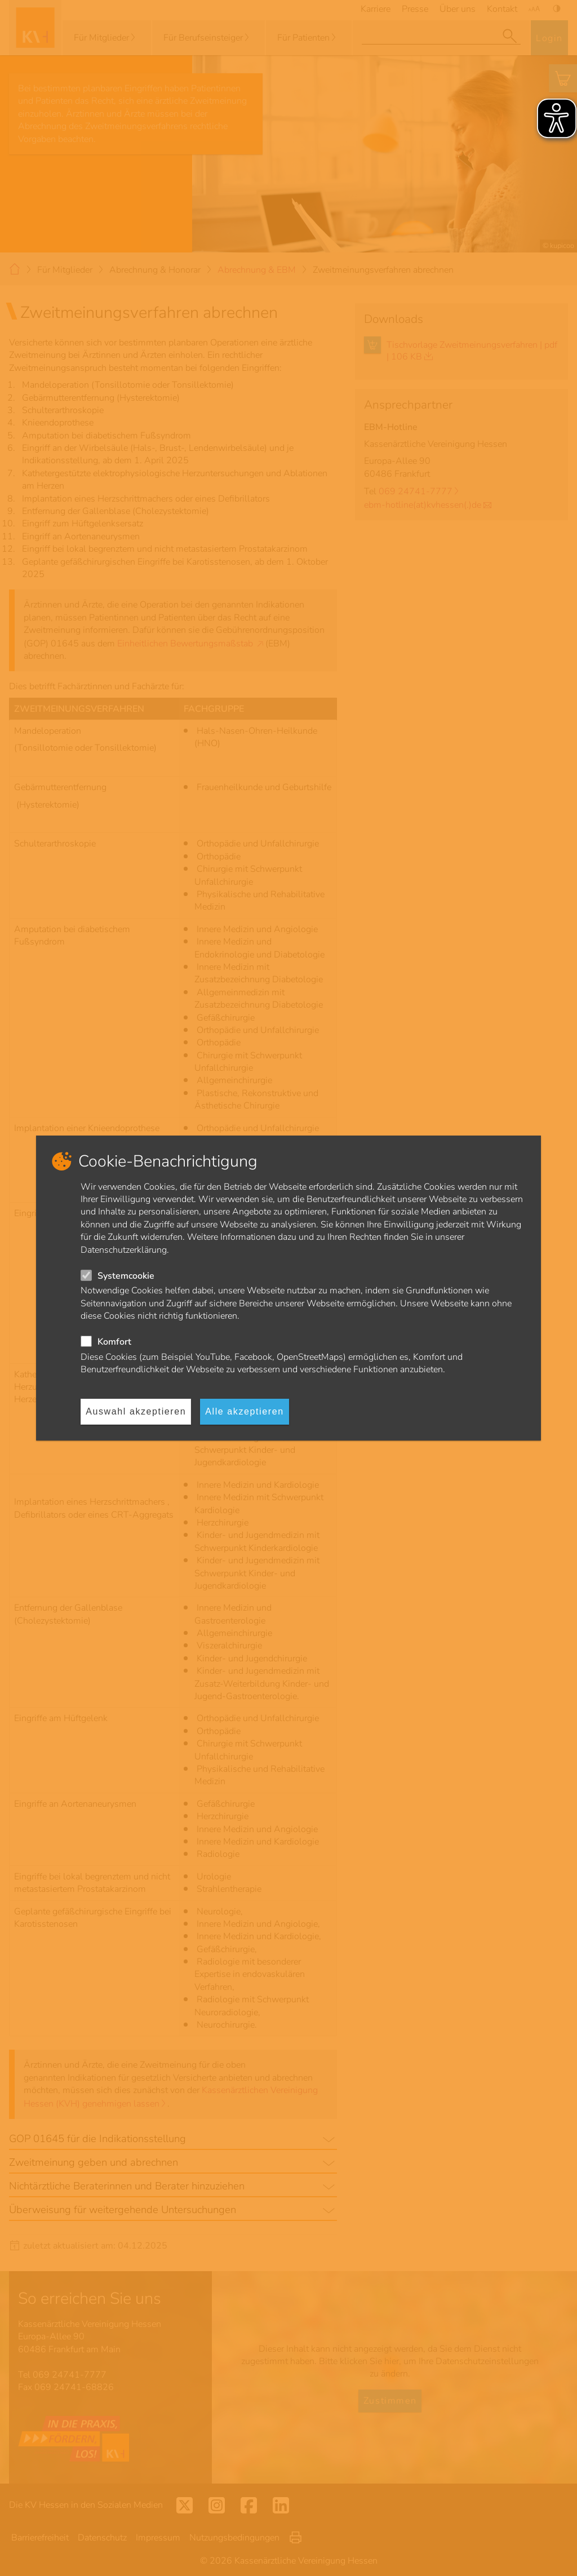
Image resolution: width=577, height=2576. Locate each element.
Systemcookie (125, 1276)
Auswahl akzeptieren (136, 1411)
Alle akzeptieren (244, 1411)
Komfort (114, 1342)
